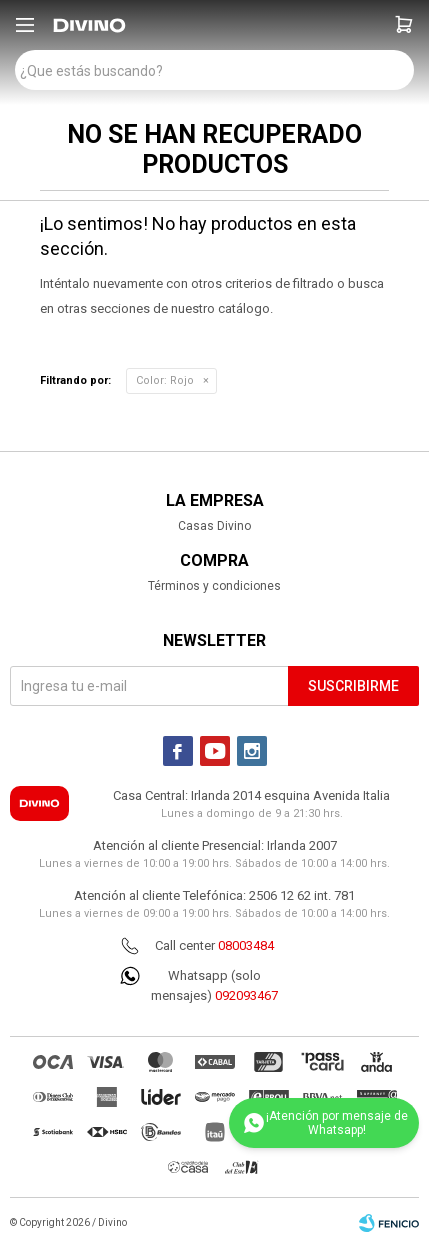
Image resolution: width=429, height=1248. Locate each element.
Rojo (165, 380)
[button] (404, 25)
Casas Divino (214, 526)
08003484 (246, 945)
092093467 (246, 995)
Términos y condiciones (214, 586)
